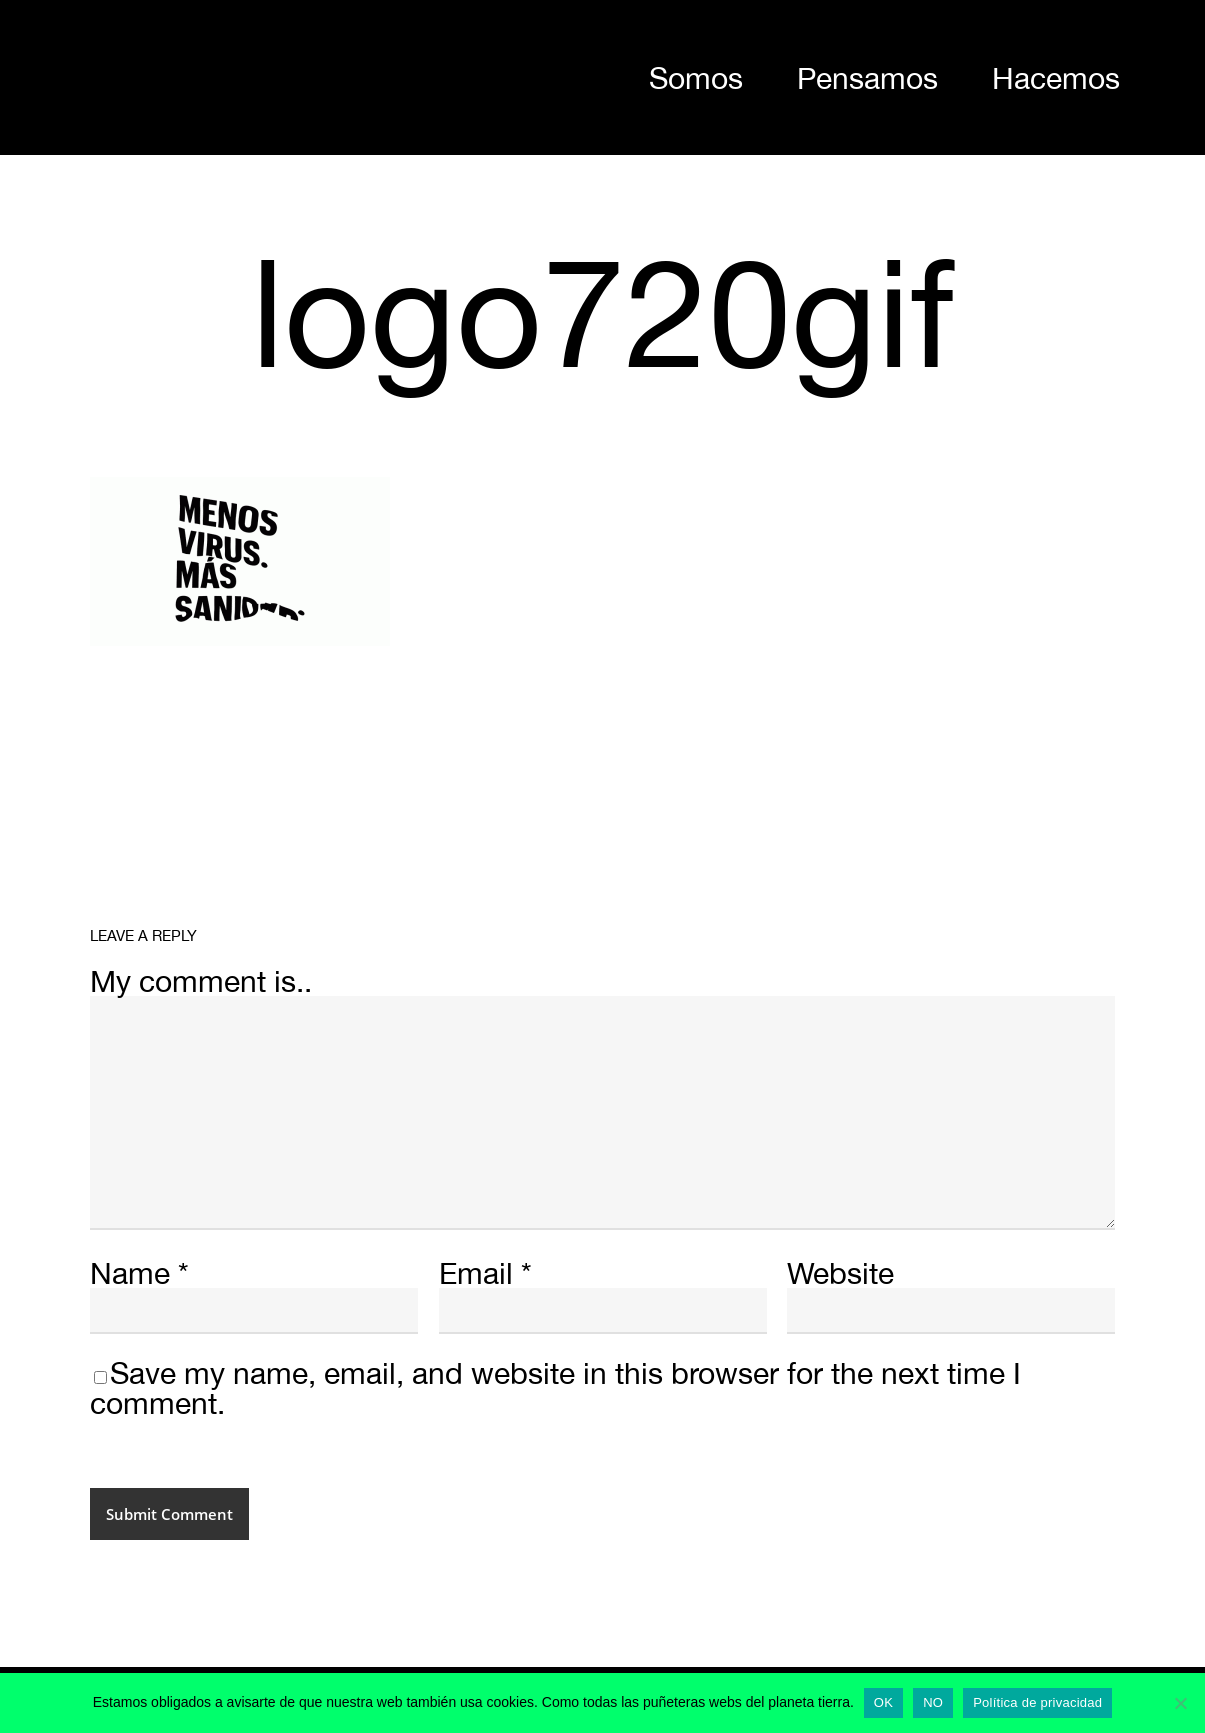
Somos (696, 77)
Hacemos (1056, 77)
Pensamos (867, 77)
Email (485, 1272)
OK (883, 1702)
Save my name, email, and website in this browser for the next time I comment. (555, 1387)
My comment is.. (201, 980)
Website (840, 1272)
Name (139, 1272)
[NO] (1180, 1703)
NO (933, 1702)
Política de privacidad (1037, 1702)
